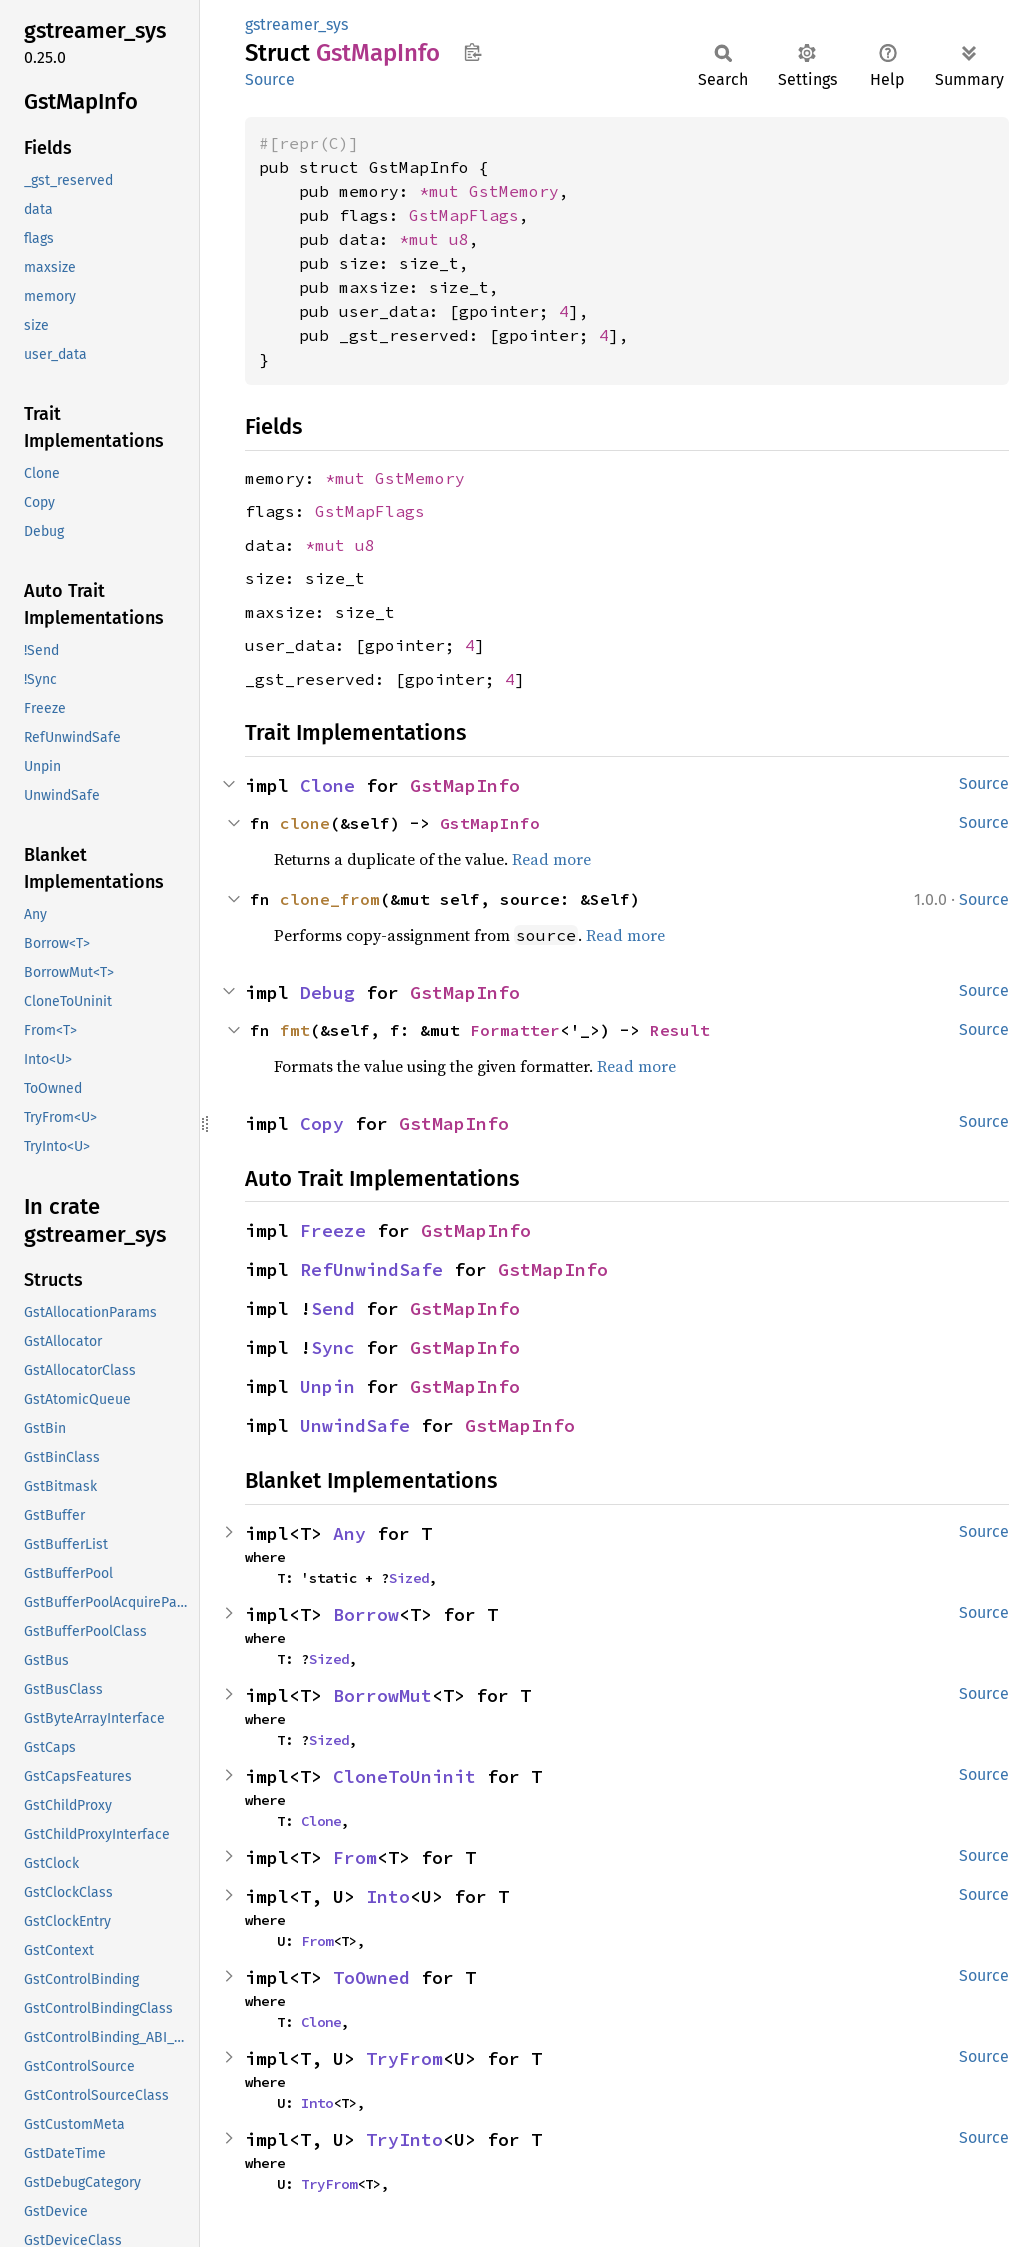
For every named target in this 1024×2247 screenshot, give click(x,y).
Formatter (515, 1030)
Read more (551, 859)
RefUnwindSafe (371, 1269)
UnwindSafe (355, 1425)
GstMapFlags (464, 215)
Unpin (327, 1386)
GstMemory (514, 191)
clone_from (330, 899)
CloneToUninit (404, 1776)
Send (333, 1308)
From (355, 1857)
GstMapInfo (465, 785)
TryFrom (404, 2058)
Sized (409, 1578)
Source (270, 79)
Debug (327, 992)
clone (305, 823)
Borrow (366, 1614)
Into (388, 1896)
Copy (322, 1123)
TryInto (404, 2139)
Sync (333, 1347)
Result (680, 1030)
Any (349, 1533)
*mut (444, 191)
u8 (459, 239)
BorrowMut (382, 1695)
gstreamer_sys (296, 24)
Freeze (333, 1230)
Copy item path (472, 52)
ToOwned (371, 1977)
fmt (295, 1030)
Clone (327, 785)
